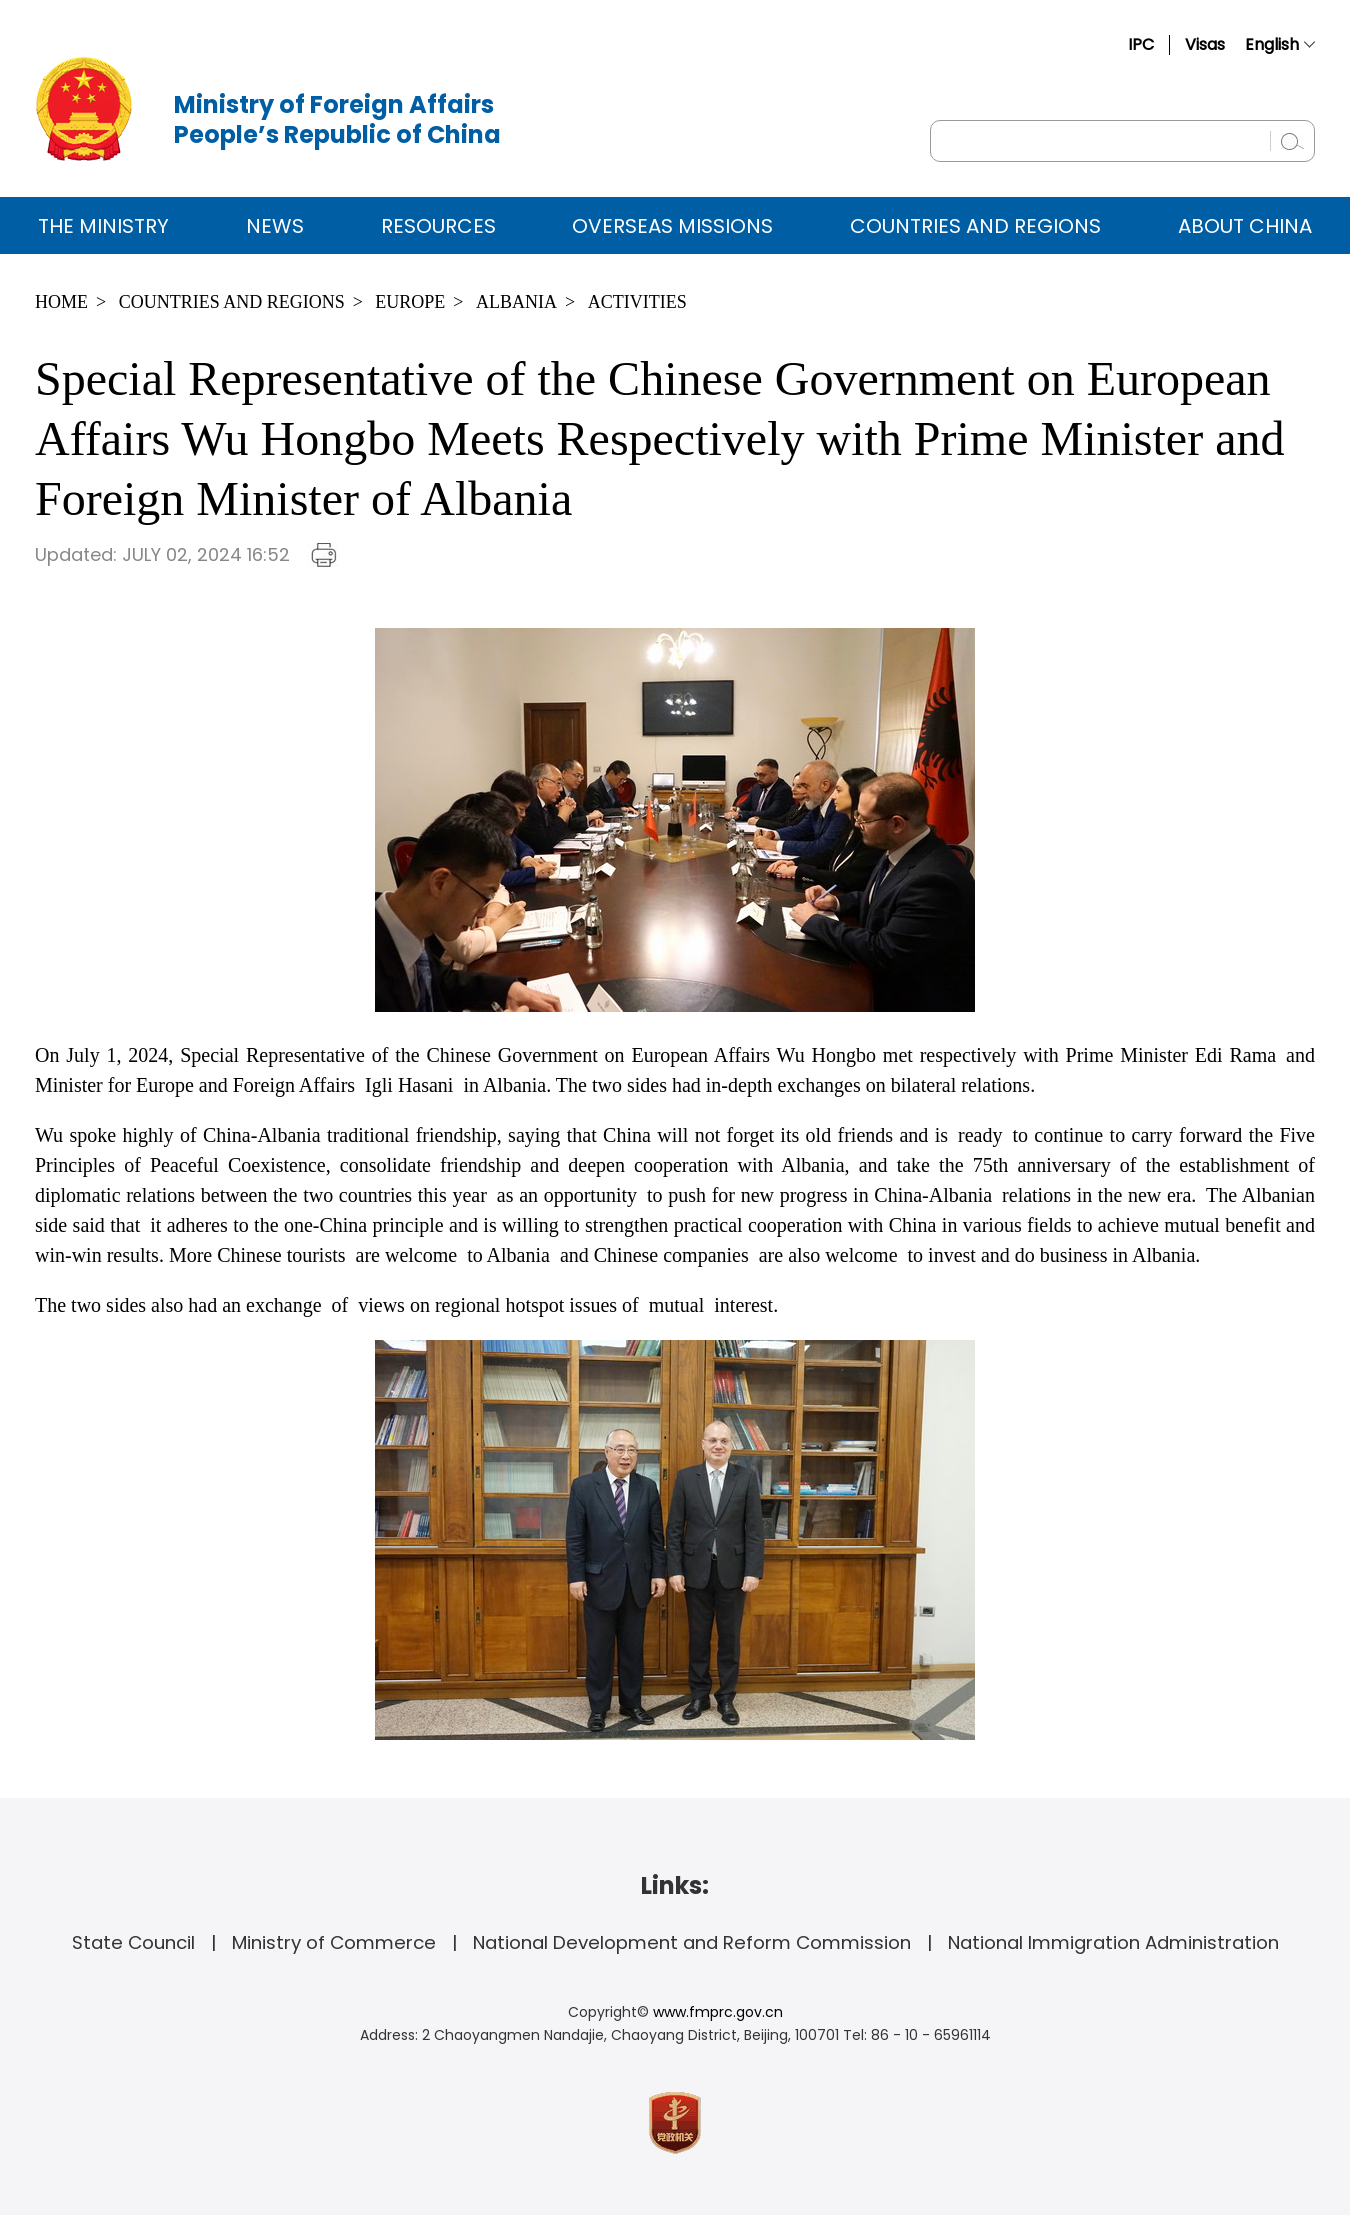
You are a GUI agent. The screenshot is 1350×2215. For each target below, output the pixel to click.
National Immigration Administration (1113, 1942)
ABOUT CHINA (1245, 226)
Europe (410, 302)
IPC (1141, 44)
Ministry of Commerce (334, 1942)
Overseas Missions (672, 226)
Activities (637, 302)
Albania (516, 302)
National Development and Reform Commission (692, 1942)
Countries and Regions (975, 226)
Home (61, 302)
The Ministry (103, 226)
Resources (438, 226)
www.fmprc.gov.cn (718, 2012)
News (275, 226)
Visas (1205, 44)
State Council (133, 1942)
